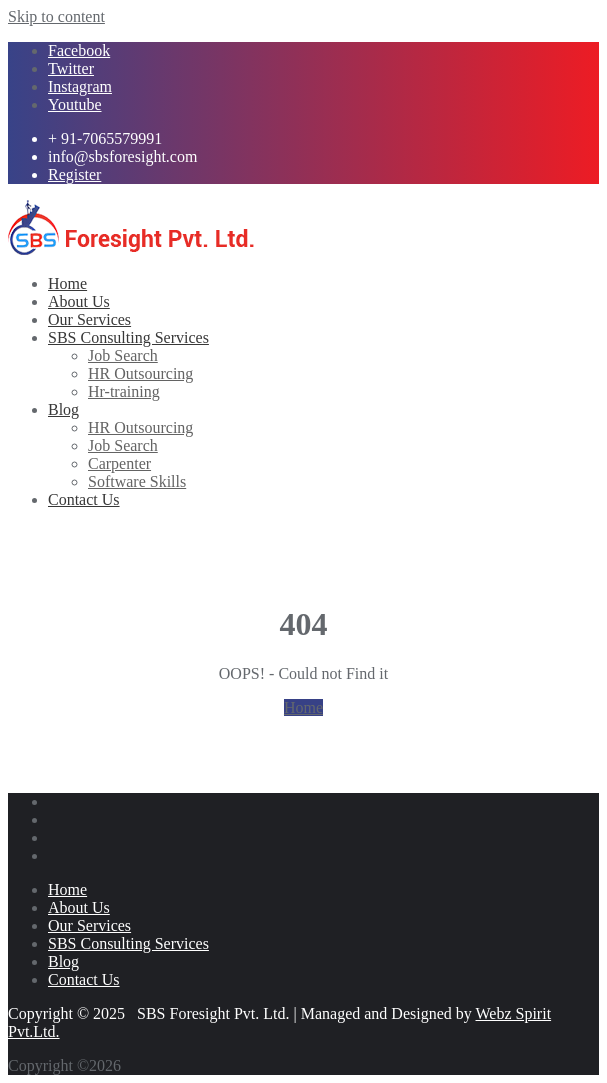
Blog (63, 961)
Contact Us (84, 979)
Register (74, 174)
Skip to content (56, 16)
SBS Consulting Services (128, 943)
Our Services (89, 925)
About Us (79, 907)
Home (303, 707)
